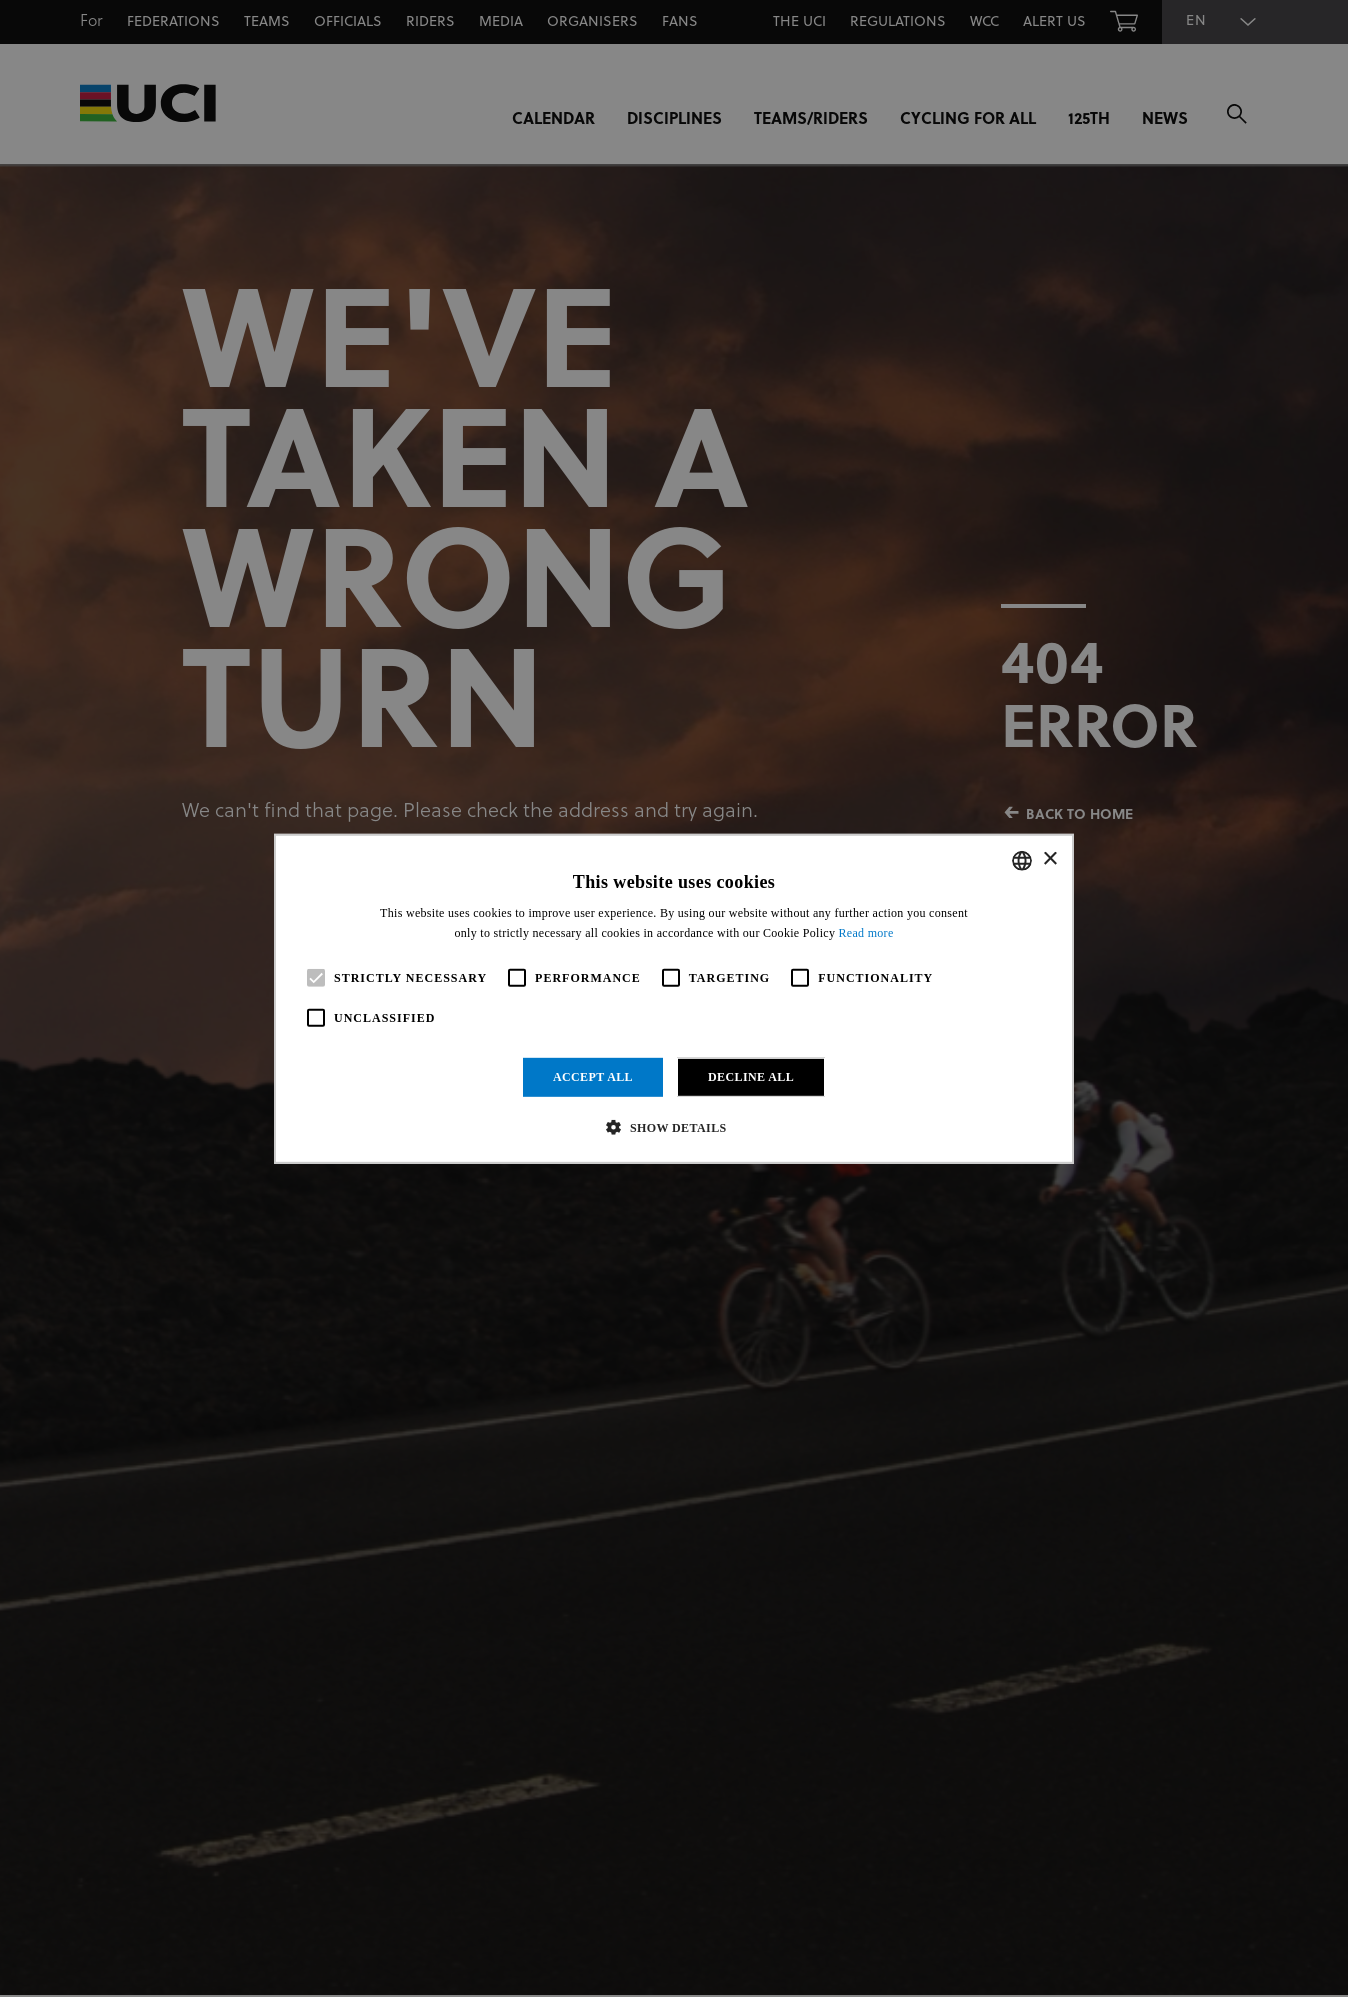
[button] (673, 1127)
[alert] (674, 998)
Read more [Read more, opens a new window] (866, 933)
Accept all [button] (593, 1077)
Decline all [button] (751, 1077)
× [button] (1049, 859)
